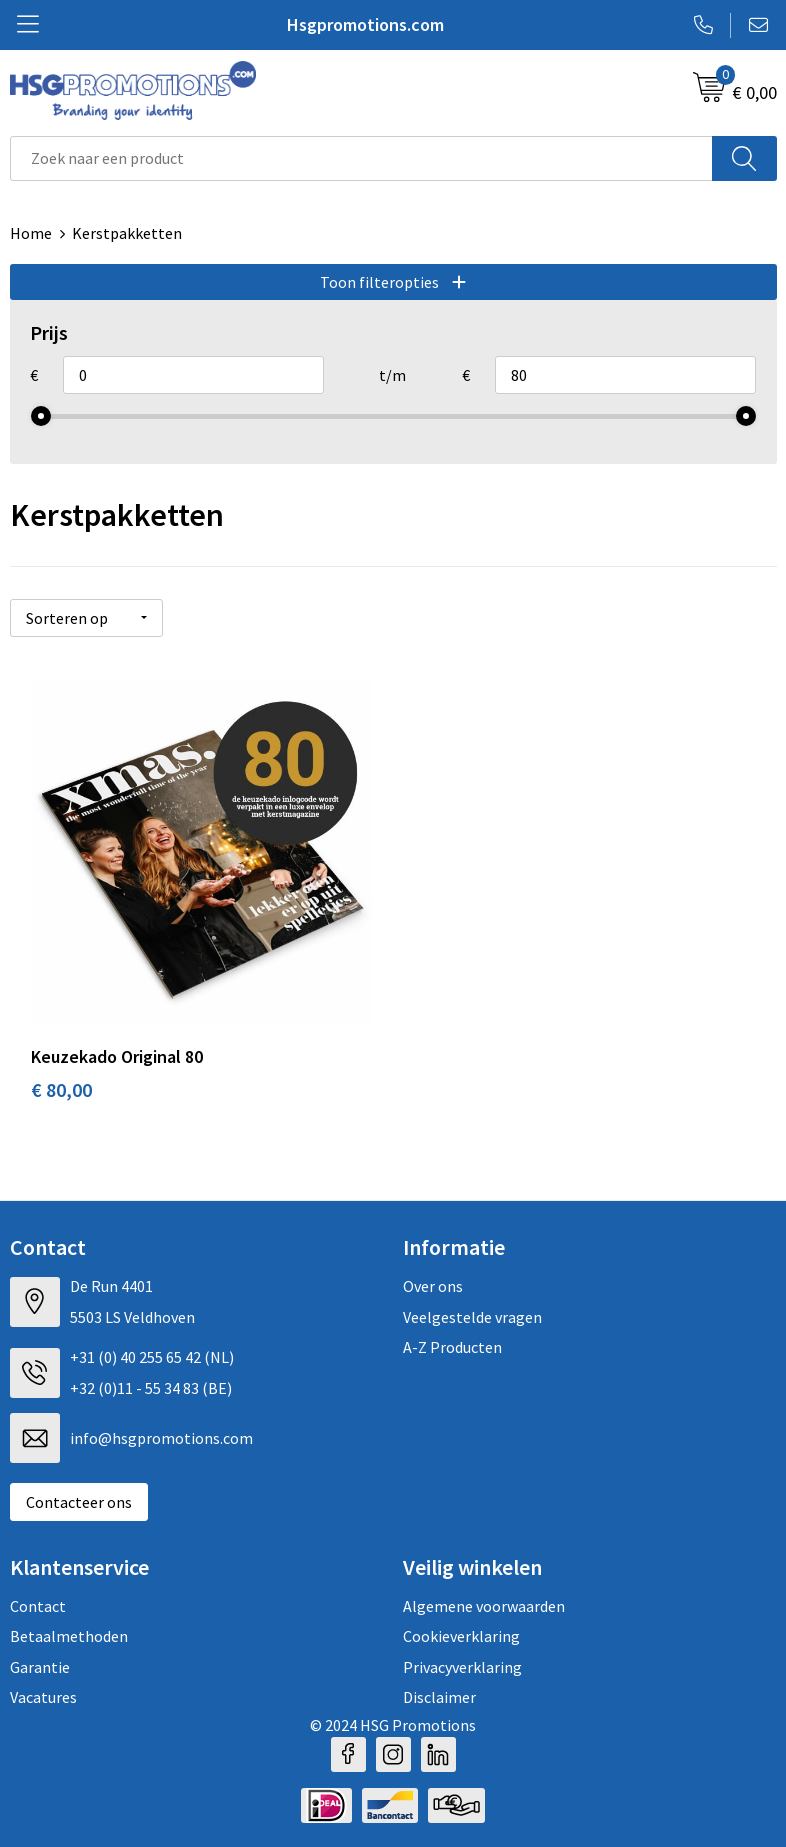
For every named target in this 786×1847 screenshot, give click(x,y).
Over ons (433, 1286)
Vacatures (43, 1697)
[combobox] (361, 158)
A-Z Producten (452, 1347)
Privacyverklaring (462, 1667)
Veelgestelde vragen (472, 1317)
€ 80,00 (61, 1089)
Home (31, 233)
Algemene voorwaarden (484, 1606)
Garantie (40, 1667)
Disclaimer (439, 1697)
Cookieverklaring (461, 1636)
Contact (38, 1606)
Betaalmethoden (69, 1636)
